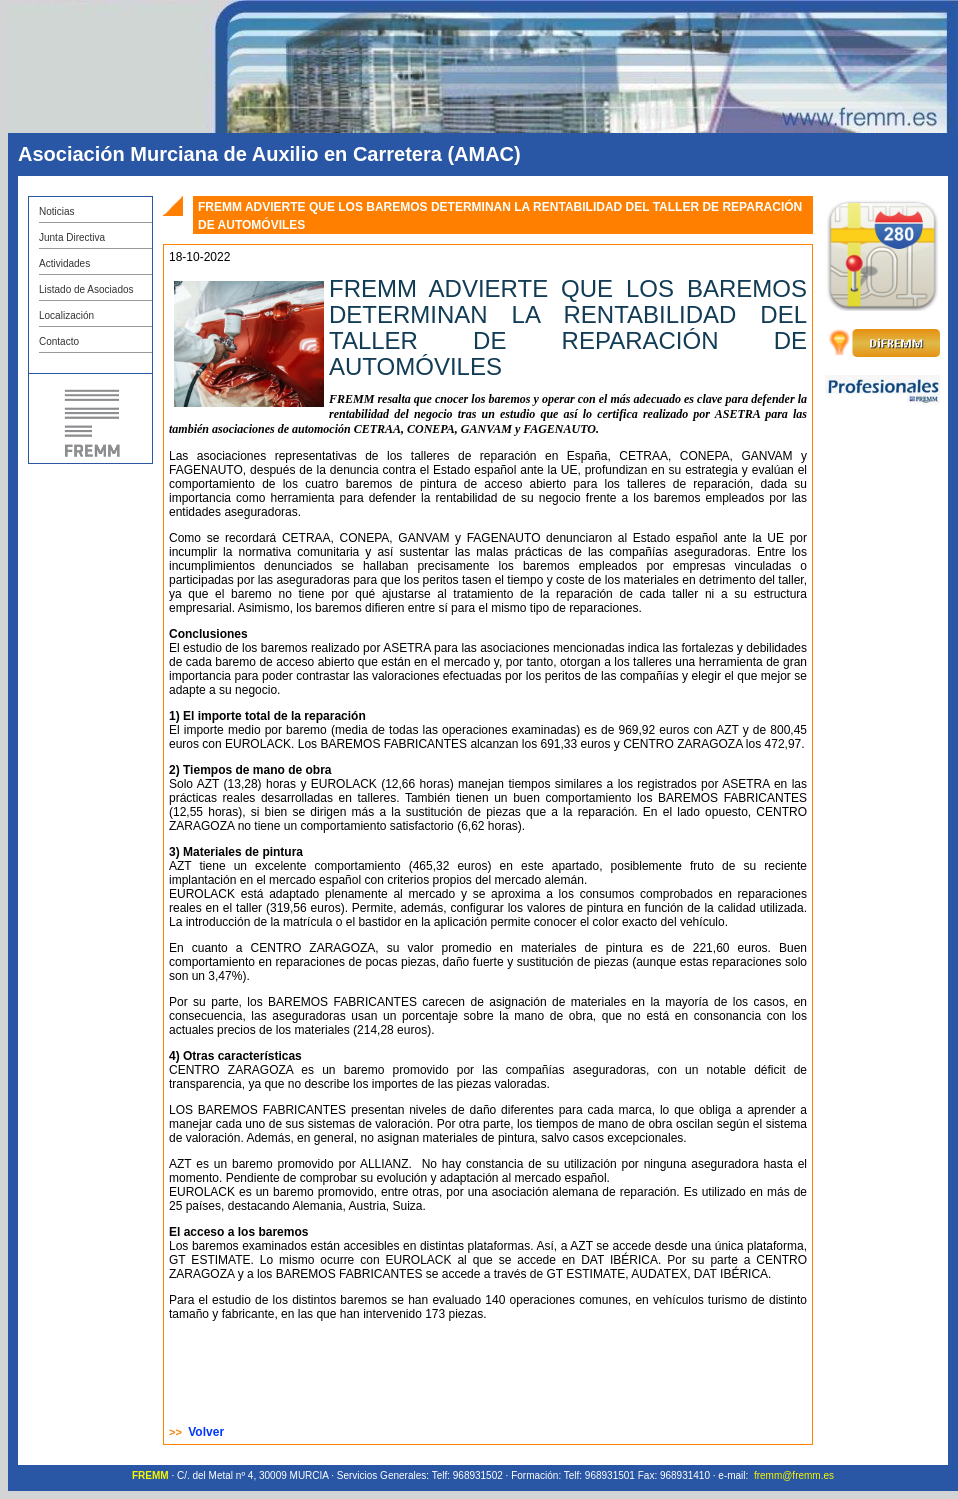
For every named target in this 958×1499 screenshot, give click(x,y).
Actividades (64, 263)
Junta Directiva (72, 237)
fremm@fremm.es (794, 1475)
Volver (206, 1432)
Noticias (57, 211)
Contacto (59, 341)
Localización (66, 315)
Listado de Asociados (86, 289)
